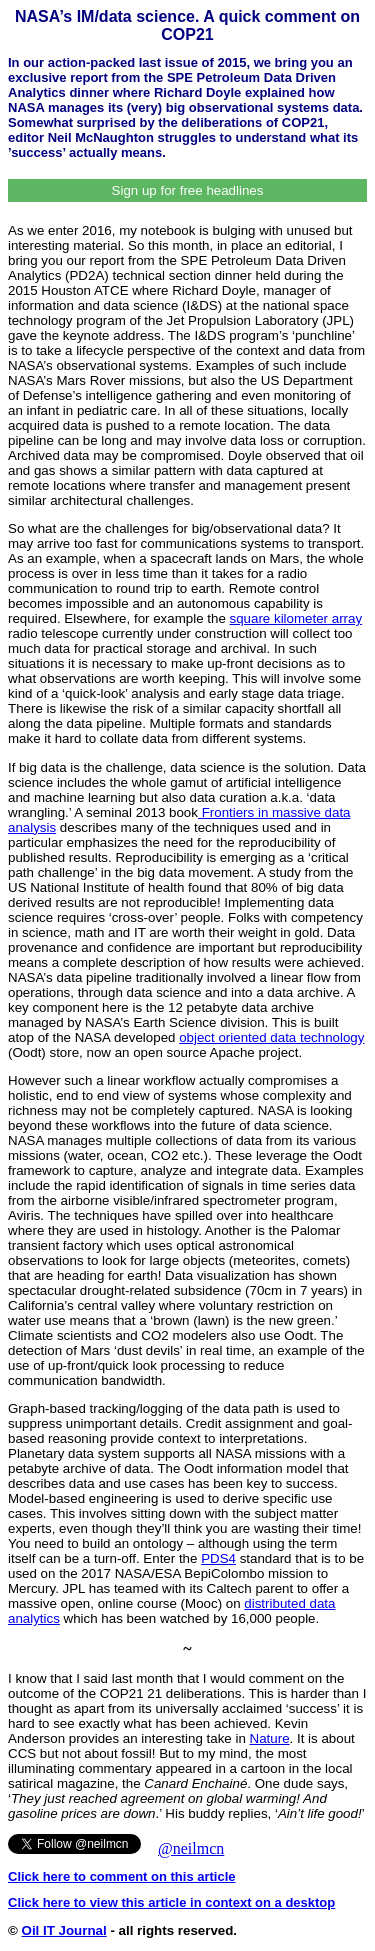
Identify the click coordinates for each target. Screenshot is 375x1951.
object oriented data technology (271, 1037)
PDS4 (218, 1558)
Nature (270, 1738)
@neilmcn (191, 1848)
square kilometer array (296, 618)
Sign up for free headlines (188, 190)
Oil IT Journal (64, 1930)
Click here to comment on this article (122, 1876)
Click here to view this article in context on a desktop (171, 1902)
